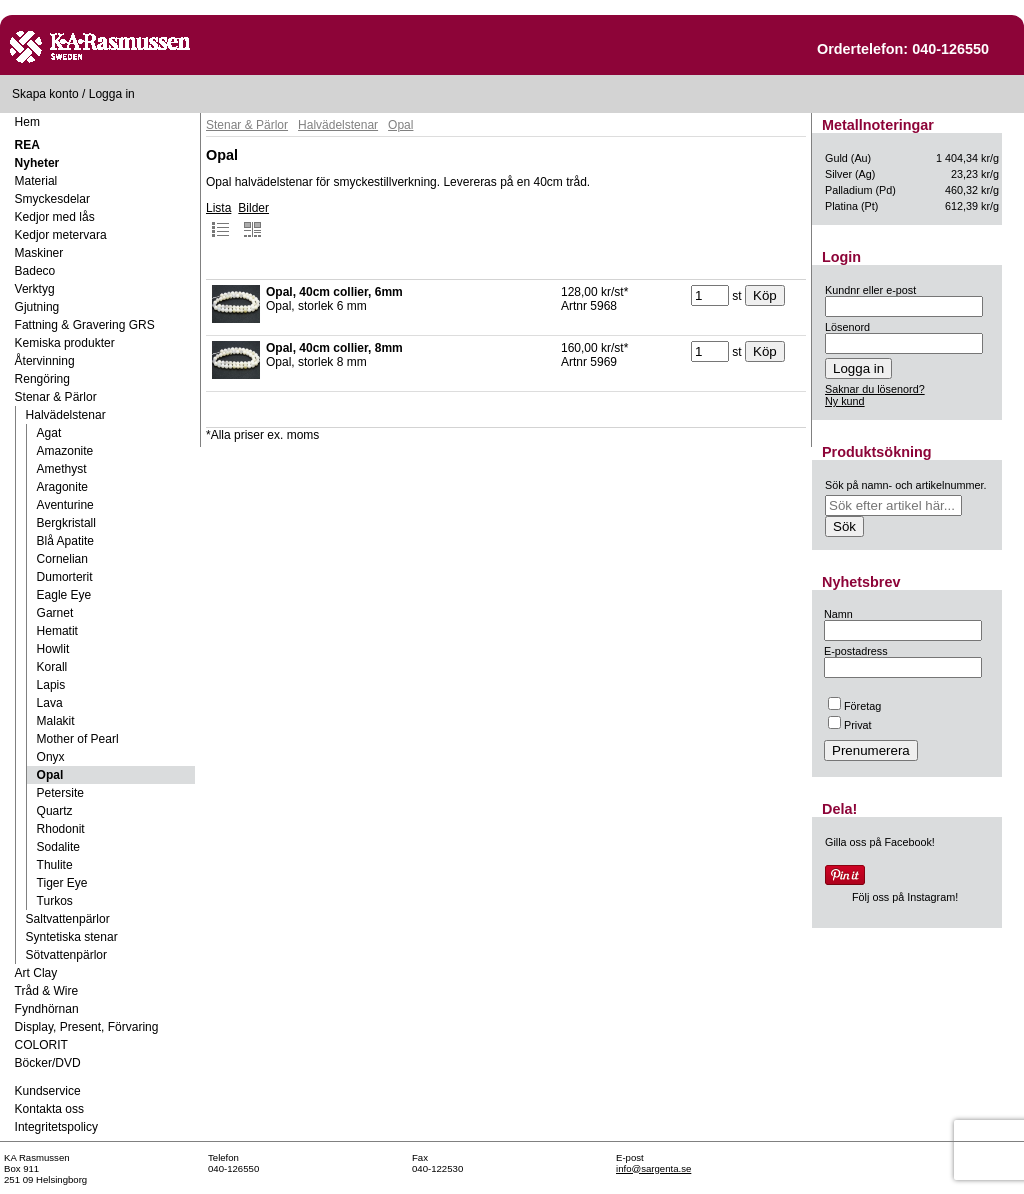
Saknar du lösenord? (875, 389)
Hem (27, 122)
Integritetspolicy (56, 1127)
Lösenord (847, 327)
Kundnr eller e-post (870, 290)
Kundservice (48, 1091)
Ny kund (845, 401)
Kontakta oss (49, 1109)
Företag (854, 706)
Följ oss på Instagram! (905, 897)
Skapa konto (45, 94)
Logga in (112, 94)
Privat (850, 725)
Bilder (253, 220)
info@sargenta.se (653, 1168)
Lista (218, 220)
